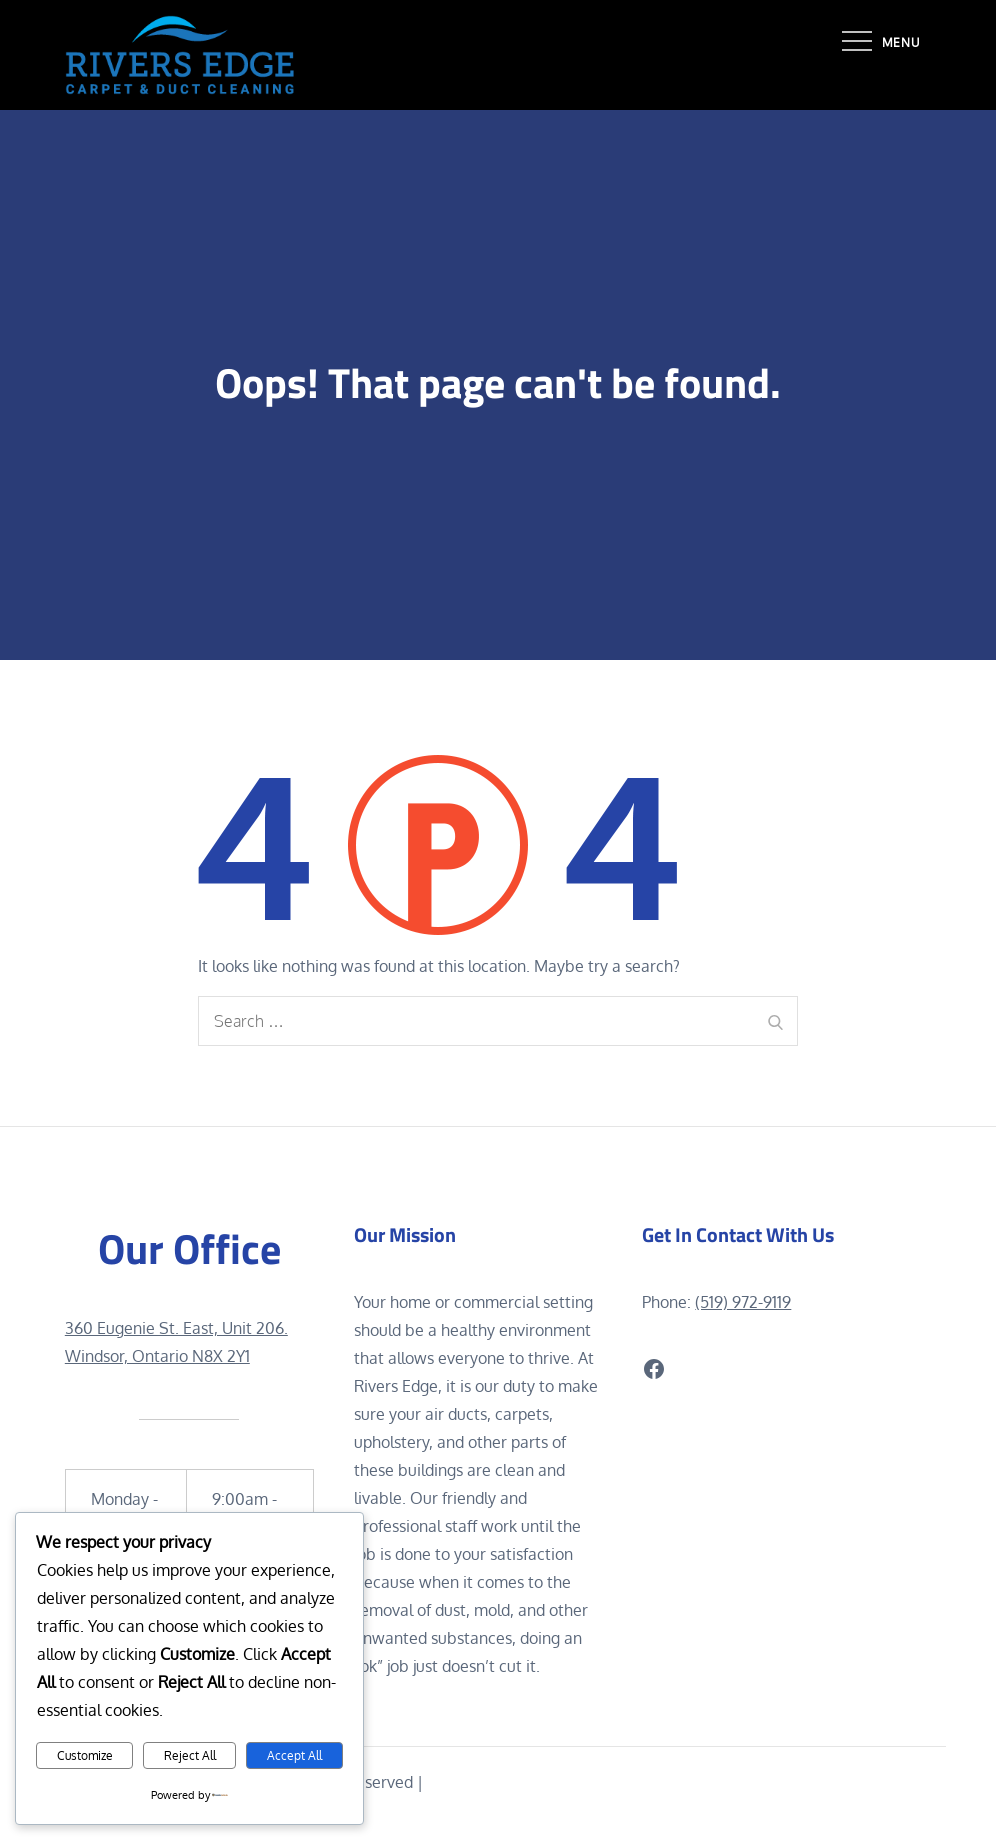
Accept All (294, 1755)
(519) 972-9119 (743, 1302)
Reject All (190, 1755)
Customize (85, 1755)
